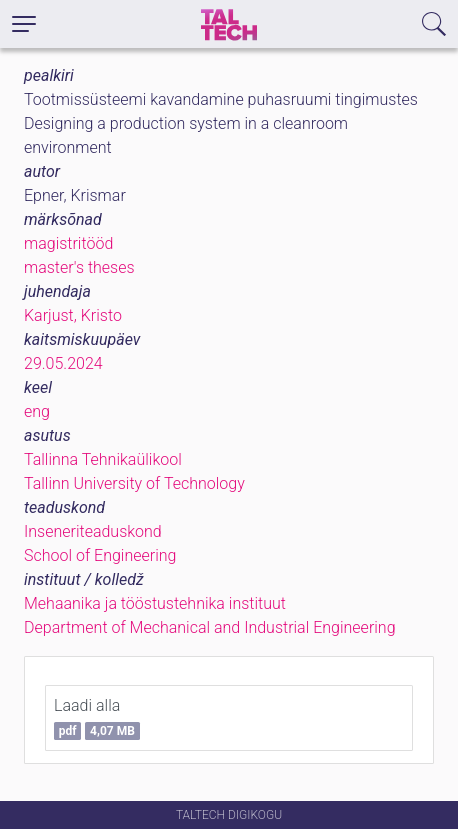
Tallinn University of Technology (134, 483)
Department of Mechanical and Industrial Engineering (210, 627)
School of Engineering (100, 555)
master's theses (79, 267)
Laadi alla (97, 718)
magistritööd (68, 243)
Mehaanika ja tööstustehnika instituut (155, 603)
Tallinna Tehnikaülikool (103, 459)
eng (37, 411)
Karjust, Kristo (73, 315)
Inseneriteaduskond (93, 531)
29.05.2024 (63, 363)
